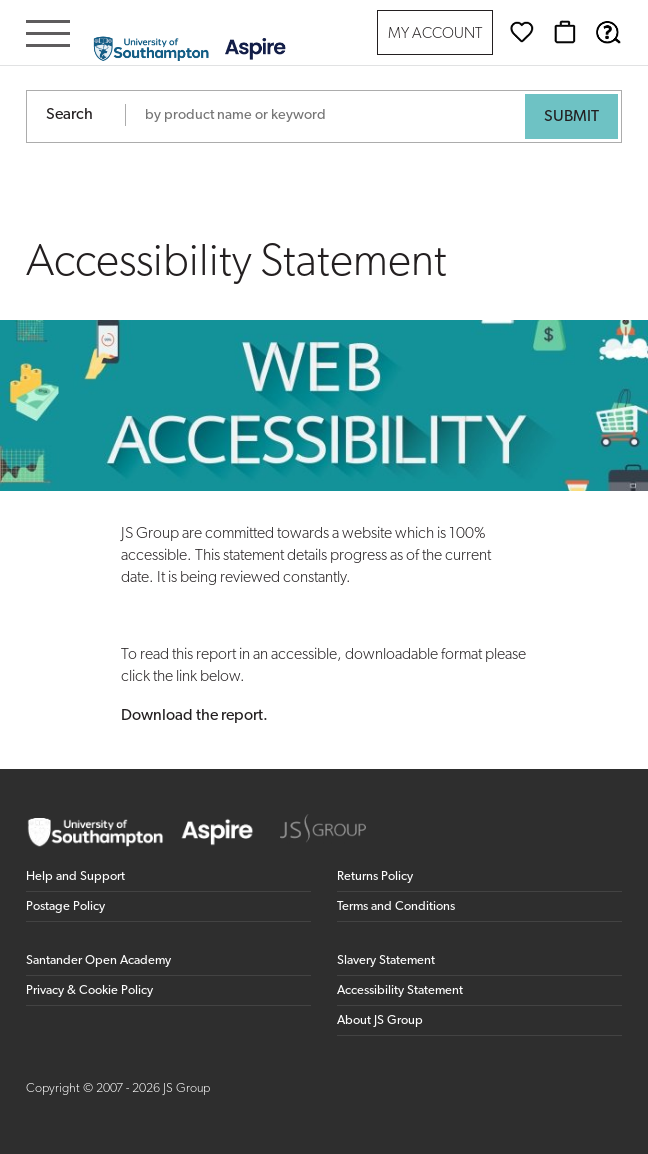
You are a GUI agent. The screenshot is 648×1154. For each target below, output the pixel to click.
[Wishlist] (522, 32)
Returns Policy (375, 876)
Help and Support (75, 876)
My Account (435, 34)
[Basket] (565, 32)
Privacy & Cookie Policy (89, 990)
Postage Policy (65, 906)
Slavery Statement (386, 960)
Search (69, 115)
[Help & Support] (608, 32)
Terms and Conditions (396, 906)
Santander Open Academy (98, 960)
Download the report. (194, 716)
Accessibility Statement (400, 990)
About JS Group (380, 1020)
